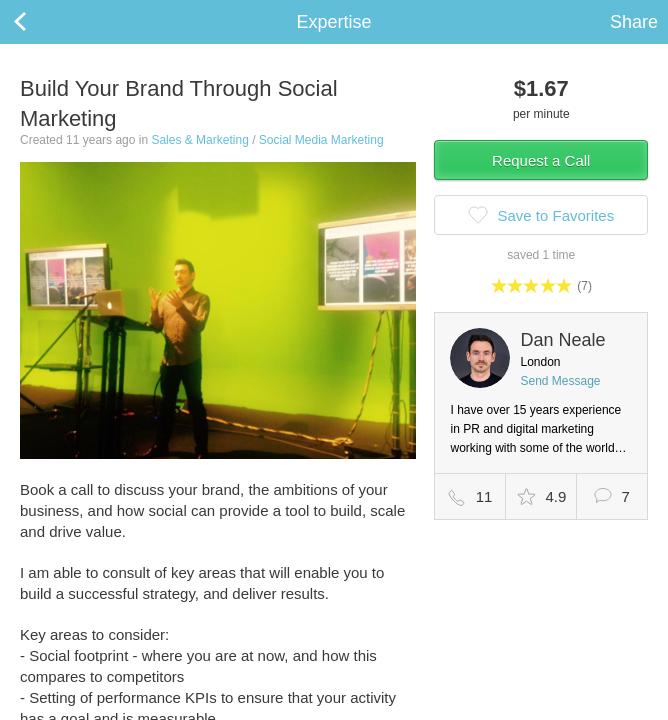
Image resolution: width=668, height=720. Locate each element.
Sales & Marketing (199, 140)
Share (634, 22)
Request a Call (541, 160)
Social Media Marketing (321, 140)
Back (40, 22)
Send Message (560, 381)
